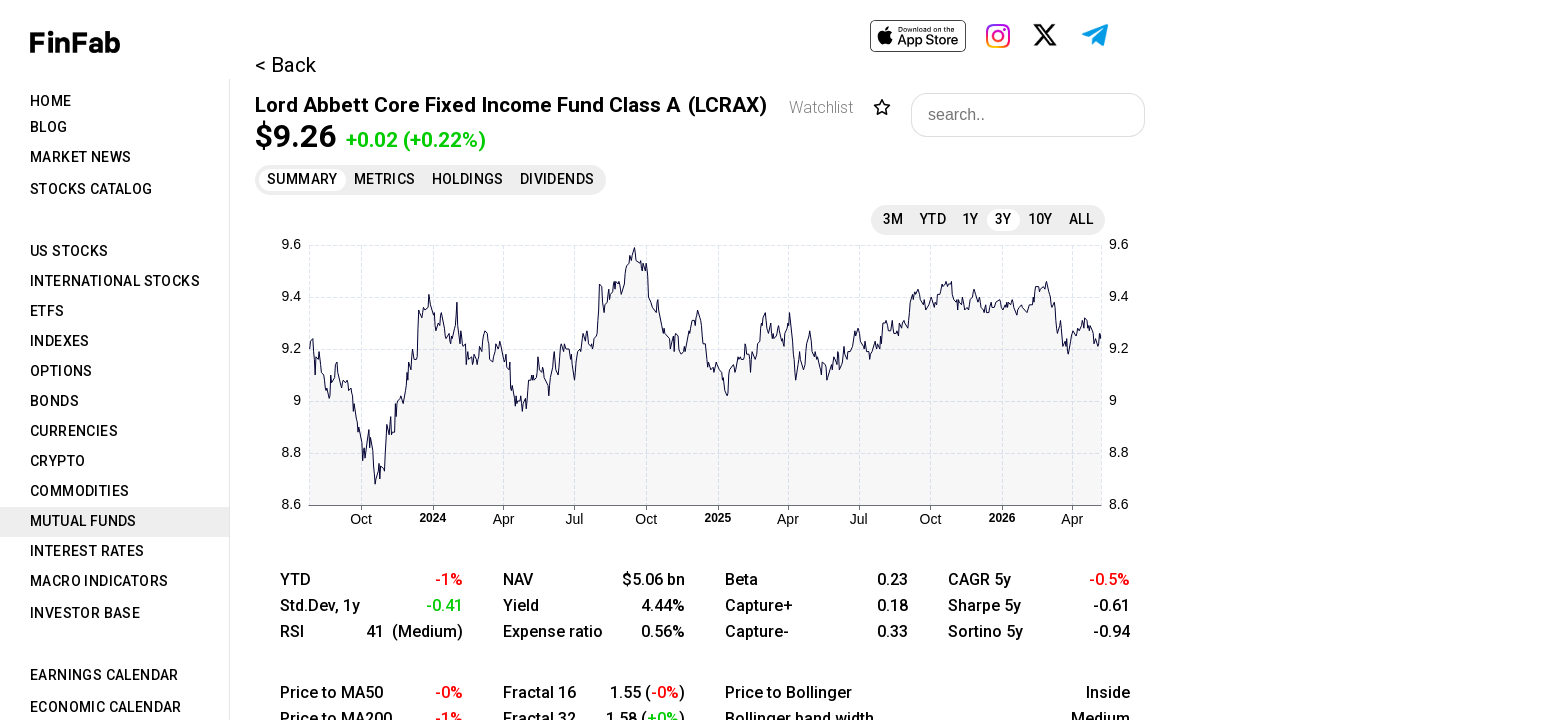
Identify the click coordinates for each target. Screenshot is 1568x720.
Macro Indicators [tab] (99, 581)
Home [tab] (51, 101)
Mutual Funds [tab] (83, 521)
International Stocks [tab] (115, 281)
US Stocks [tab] (69, 251)
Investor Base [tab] (85, 613)
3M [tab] (893, 219)
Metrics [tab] (385, 179)
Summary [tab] (302, 179)
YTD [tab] (933, 219)
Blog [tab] (49, 127)
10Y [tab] (1040, 219)
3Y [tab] (1003, 219)
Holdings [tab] (468, 179)
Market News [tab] (80, 157)
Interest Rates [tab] (87, 551)
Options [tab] (61, 371)
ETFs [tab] (47, 311)
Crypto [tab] (57, 461)
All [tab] (1081, 219)
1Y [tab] (970, 219)
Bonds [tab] (54, 401)
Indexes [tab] (60, 341)
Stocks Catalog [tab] (91, 189)
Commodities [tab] (79, 491)
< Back (285, 65)
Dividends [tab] (557, 179)
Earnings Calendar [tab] (104, 675)
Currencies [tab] (74, 431)
